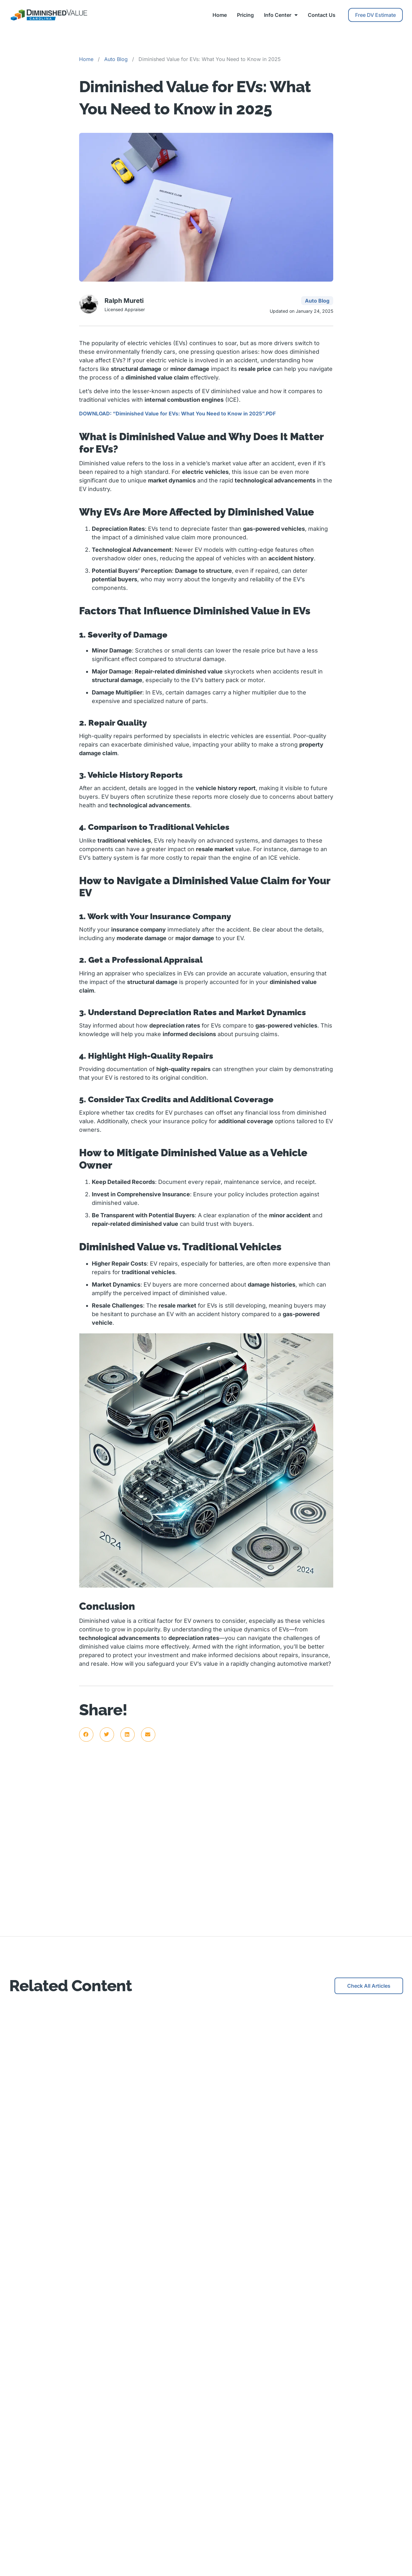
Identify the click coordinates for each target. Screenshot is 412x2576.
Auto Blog (116, 59)
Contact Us (321, 15)
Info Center (281, 15)
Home (220, 15)
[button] (86, 1734)
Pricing (245, 15)
